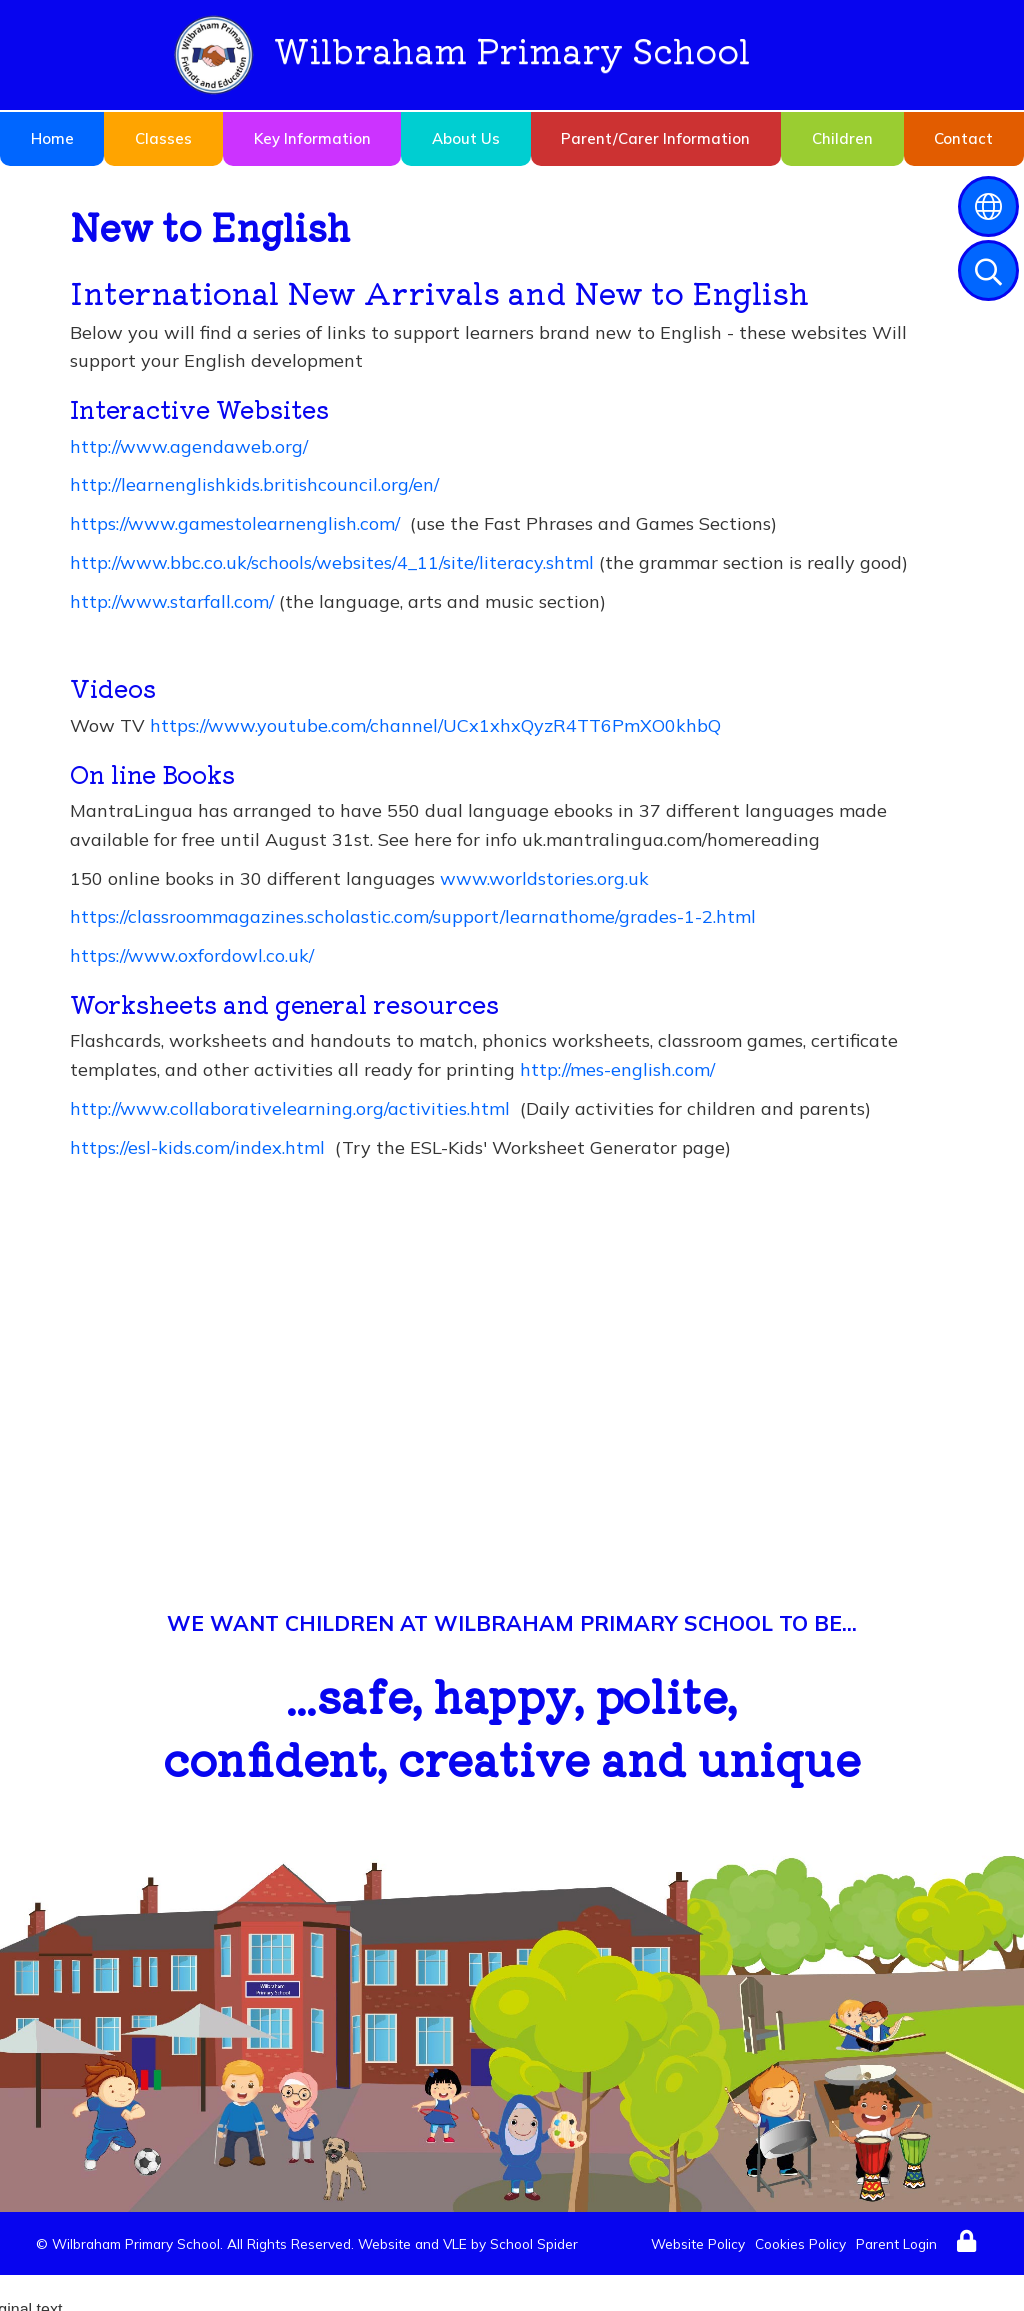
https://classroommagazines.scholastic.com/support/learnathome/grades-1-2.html (413, 916)
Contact (963, 138)
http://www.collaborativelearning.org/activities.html (290, 1108)
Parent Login (896, 2243)
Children (842, 138)
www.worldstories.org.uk (544, 878)
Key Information (312, 138)
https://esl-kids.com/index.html (197, 1147)
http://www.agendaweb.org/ (189, 446)
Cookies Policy (800, 2243)
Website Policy (698, 2243)
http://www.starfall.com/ (172, 601)
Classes (163, 138)
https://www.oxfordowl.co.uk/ (192, 955)
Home (52, 138)
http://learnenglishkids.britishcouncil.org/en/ (254, 484)
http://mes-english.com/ (617, 1069)
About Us (466, 138)
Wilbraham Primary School (462, 55)
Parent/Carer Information (655, 138)
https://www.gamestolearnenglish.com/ (235, 523)
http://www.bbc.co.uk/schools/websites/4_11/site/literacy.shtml (332, 562)
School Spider (534, 2243)
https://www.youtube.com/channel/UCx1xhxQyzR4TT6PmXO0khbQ (435, 725)
